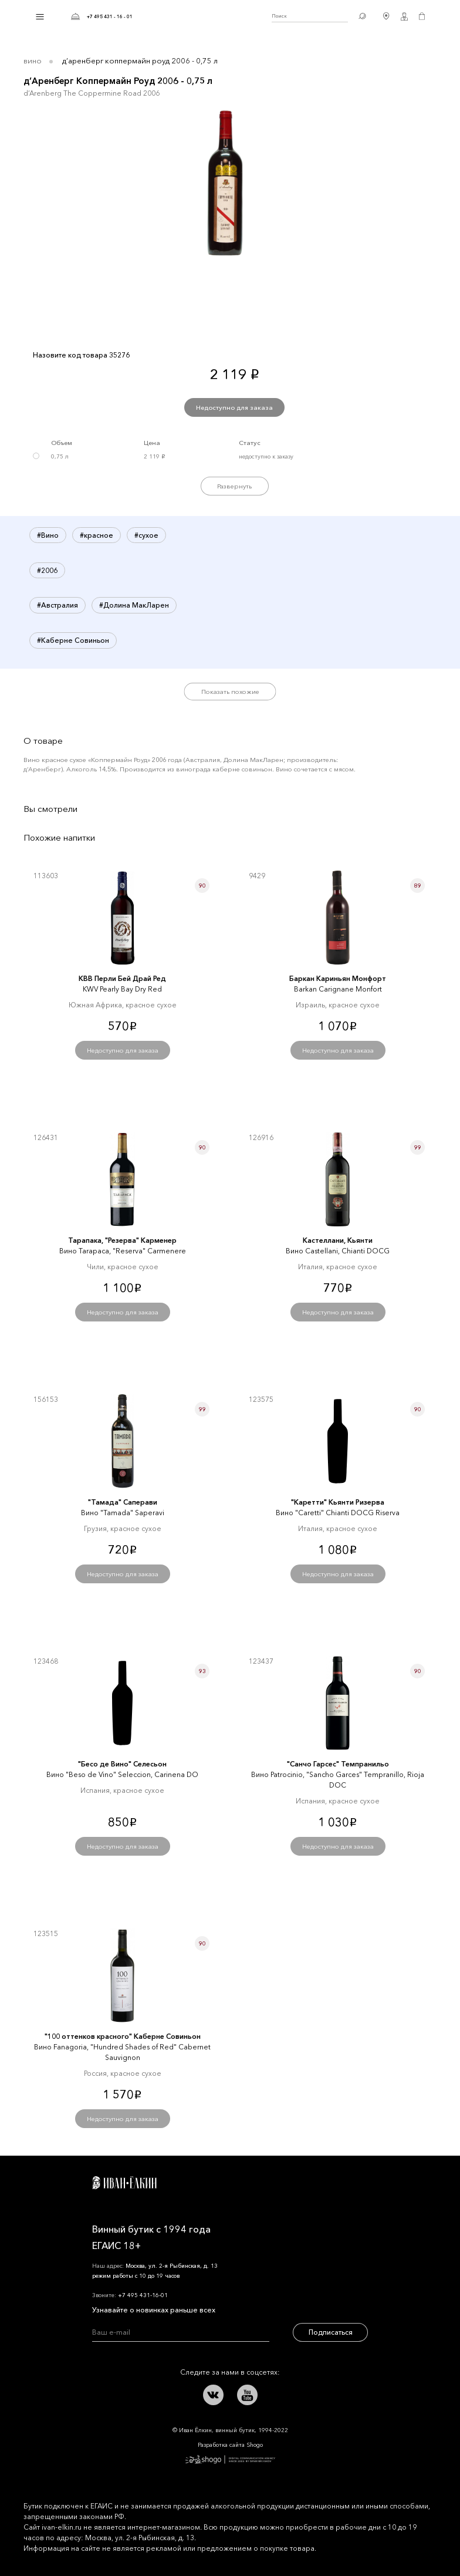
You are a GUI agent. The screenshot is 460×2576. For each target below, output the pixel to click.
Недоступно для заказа (234, 407)
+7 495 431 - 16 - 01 (110, 16)
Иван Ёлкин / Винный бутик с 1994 (202, 16)
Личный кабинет (404, 16)
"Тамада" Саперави (122, 1502)
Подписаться (331, 2332)
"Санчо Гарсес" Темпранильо (338, 1763)
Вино (32, 60)
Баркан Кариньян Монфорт (337, 978)
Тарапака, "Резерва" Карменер (122, 1240)
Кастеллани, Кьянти (338, 1240)
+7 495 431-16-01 (143, 2295)
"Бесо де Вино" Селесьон (122, 1763)
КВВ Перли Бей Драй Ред (122, 978)
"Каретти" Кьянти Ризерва (337, 1502)
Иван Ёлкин (124, 2182)
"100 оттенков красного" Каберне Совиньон (123, 2036)
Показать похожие (230, 691)
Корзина (422, 16)
